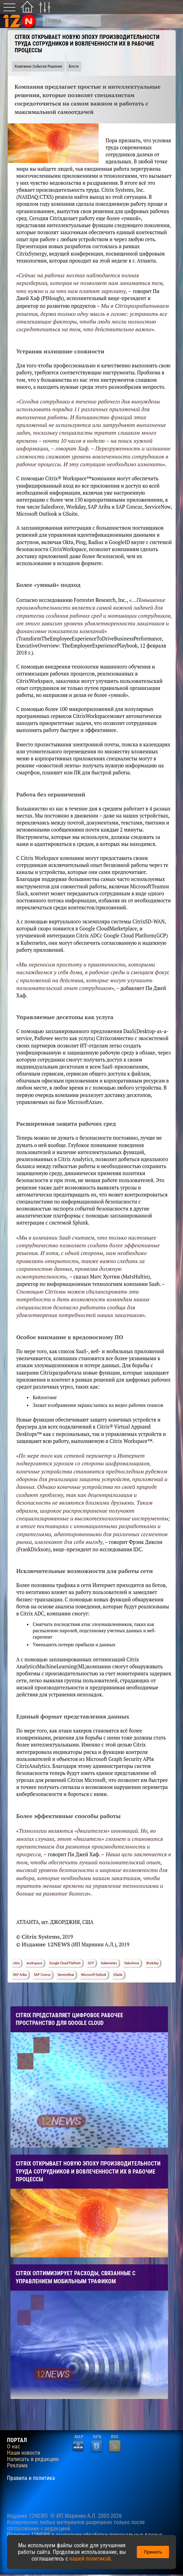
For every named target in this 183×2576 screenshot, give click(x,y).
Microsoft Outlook (93, 1975)
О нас (13, 2446)
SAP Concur (42, 1975)
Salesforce (131, 1963)
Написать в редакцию (33, 2459)
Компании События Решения (38, 66)
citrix (16, 1963)
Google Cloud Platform (65, 1963)
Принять (153, 2552)
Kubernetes (109, 1963)
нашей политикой (90, 2558)
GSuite (117, 1975)
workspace (34, 1963)
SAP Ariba (20, 1975)
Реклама (17, 2465)
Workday (152, 1963)
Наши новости (23, 2453)
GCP (91, 1963)
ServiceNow (66, 1975)
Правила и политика (31, 2478)
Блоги (74, 66)
